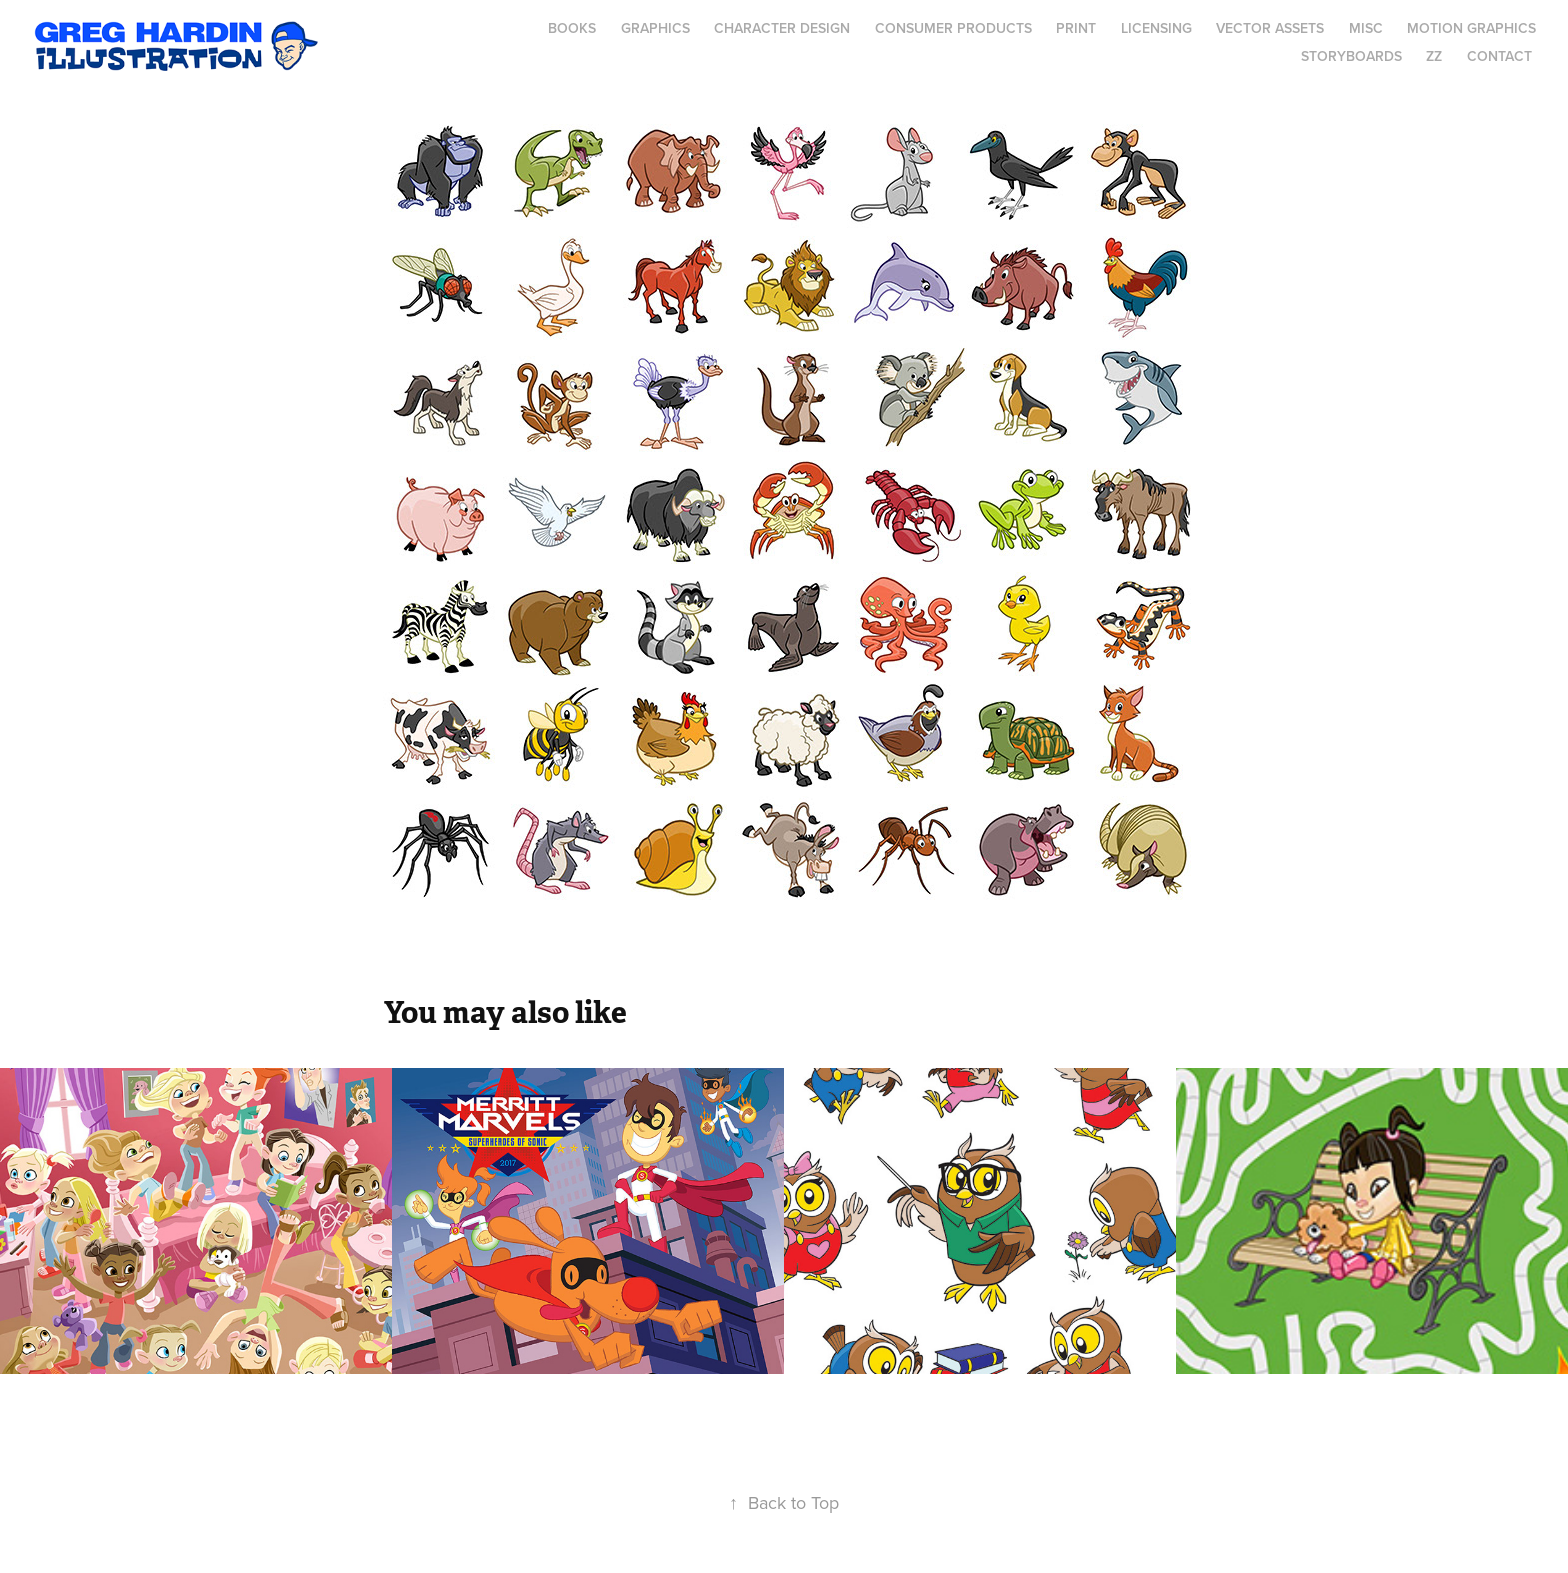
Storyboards (1351, 56)
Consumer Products (953, 28)
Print (1076, 28)
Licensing (1156, 28)
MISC (1366, 28)
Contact (1499, 56)
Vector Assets (1270, 28)
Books (572, 28)
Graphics (655, 28)
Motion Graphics (1471, 28)
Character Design (782, 28)
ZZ (1434, 56)
